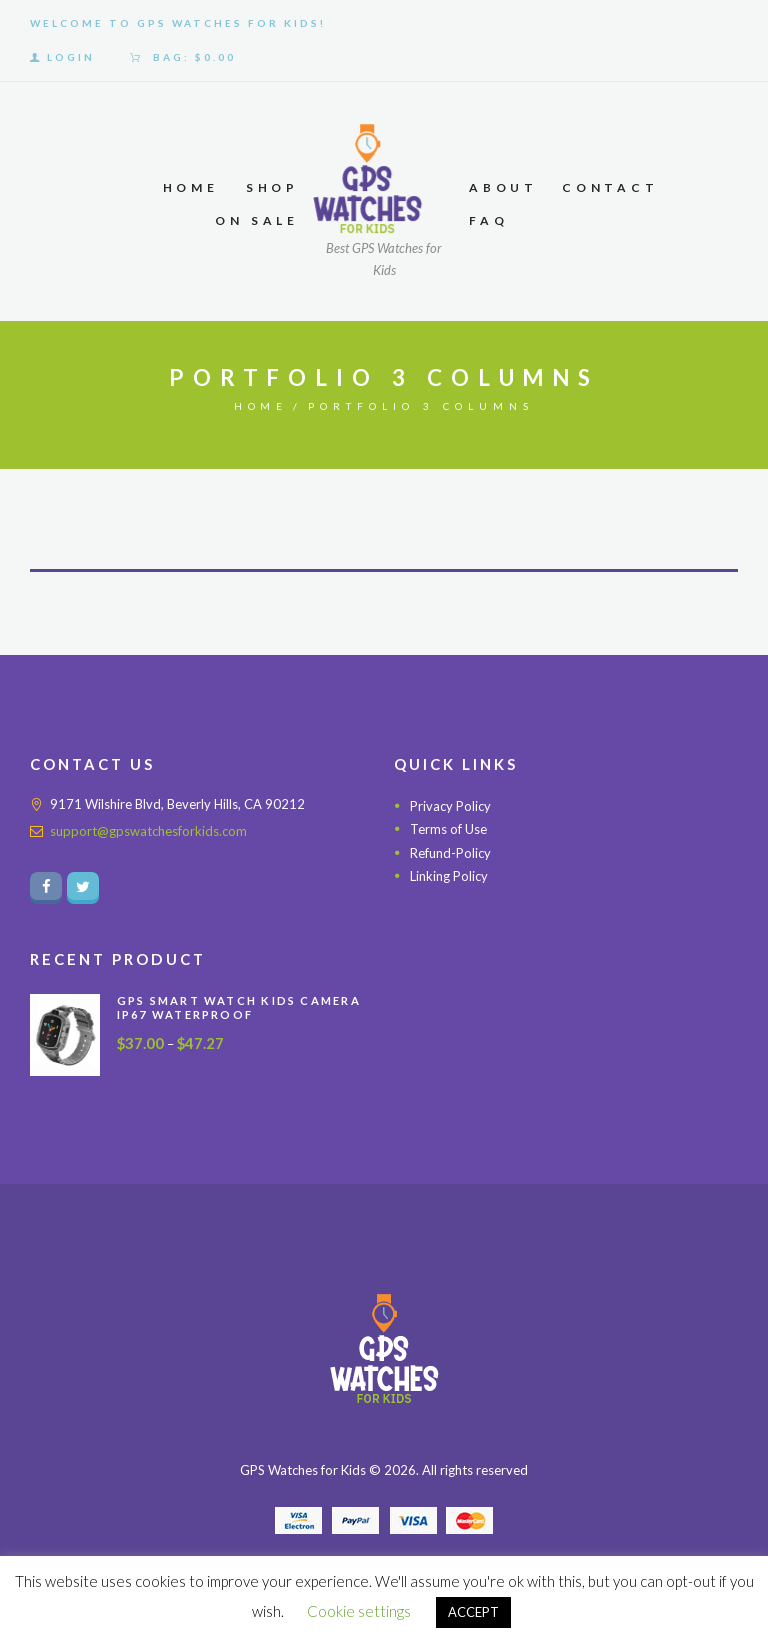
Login (71, 57)
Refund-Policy (450, 853)
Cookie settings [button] (359, 1611)
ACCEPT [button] (473, 1612)
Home (261, 406)
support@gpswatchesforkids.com (148, 831)
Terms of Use (448, 829)
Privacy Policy (450, 806)
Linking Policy (449, 877)
